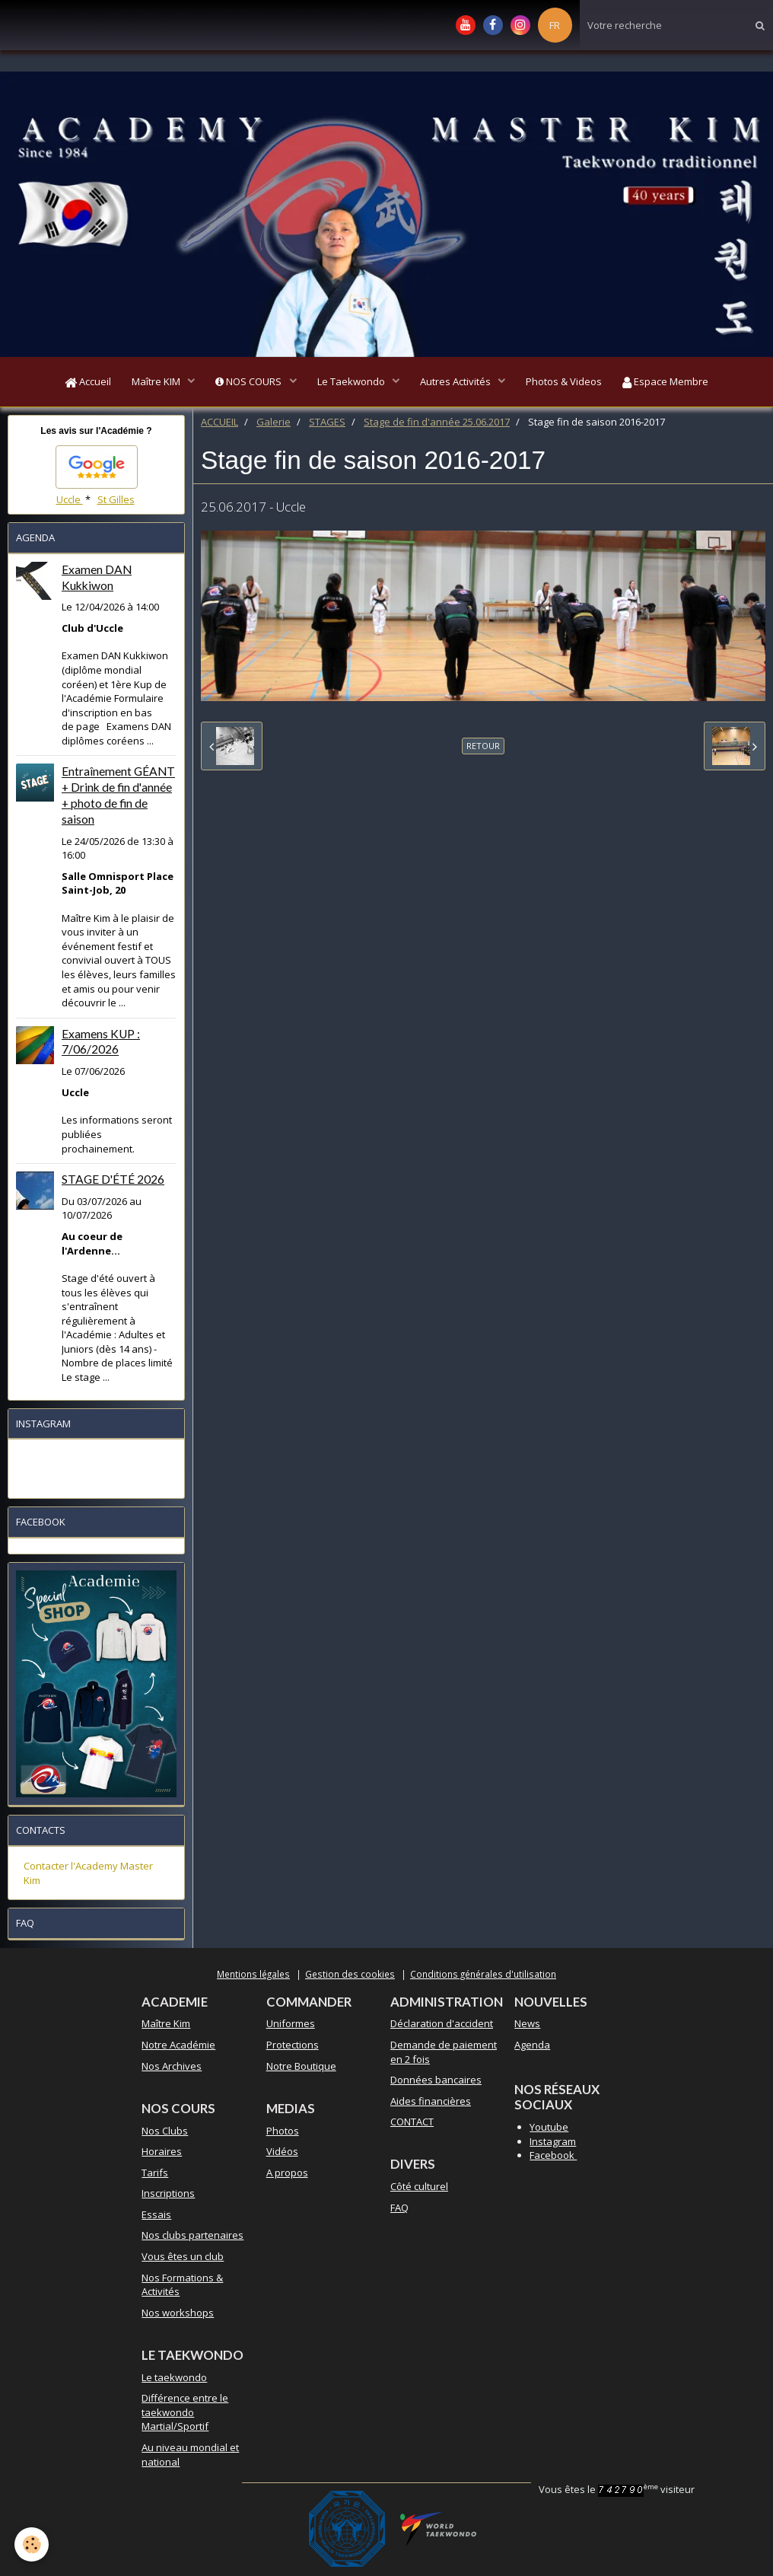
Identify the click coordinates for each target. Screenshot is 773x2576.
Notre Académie (178, 2048)
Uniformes (290, 2026)
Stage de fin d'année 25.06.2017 (437, 425)
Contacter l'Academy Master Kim (88, 1876)
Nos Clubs (165, 2133)
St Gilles (116, 502)
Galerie (273, 425)
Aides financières (430, 2103)
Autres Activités (458, 383)
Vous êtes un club (183, 2259)
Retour (483, 748)
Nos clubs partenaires (192, 2238)
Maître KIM (152, 383)
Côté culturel (419, 2189)
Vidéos (282, 2154)
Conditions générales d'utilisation (483, 1976)
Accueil (81, 383)
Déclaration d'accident (441, 2026)
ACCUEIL (219, 425)
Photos (282, 2133)
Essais (156, 2217)
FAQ (399, 2210)
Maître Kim (166, 2026)
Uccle (69, 502)
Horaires (162, 2154)
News (527, 2026)
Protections (292, 2048)
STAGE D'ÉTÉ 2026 (113, 1182)
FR (554, 25)
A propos (287, 2175)
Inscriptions (168, 2196)
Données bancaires (436, 2083)
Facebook (553, 2158)
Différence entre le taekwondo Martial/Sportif (185, 2415)
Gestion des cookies (350, 1976)
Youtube (549, 2130)
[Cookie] (32, 2544)
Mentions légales (253, 1976)
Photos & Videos (569, 383)
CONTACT (412, 2124)
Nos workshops (178, 2315)
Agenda (532, 2048)
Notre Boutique (301, 2068)
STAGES (327, 425)
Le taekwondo (174, 2379)
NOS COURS (247, 383)
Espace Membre (673, 383)
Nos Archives (172, 2068)
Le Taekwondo (352, 383)
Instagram (553, 2143)
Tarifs (155, 2175)
